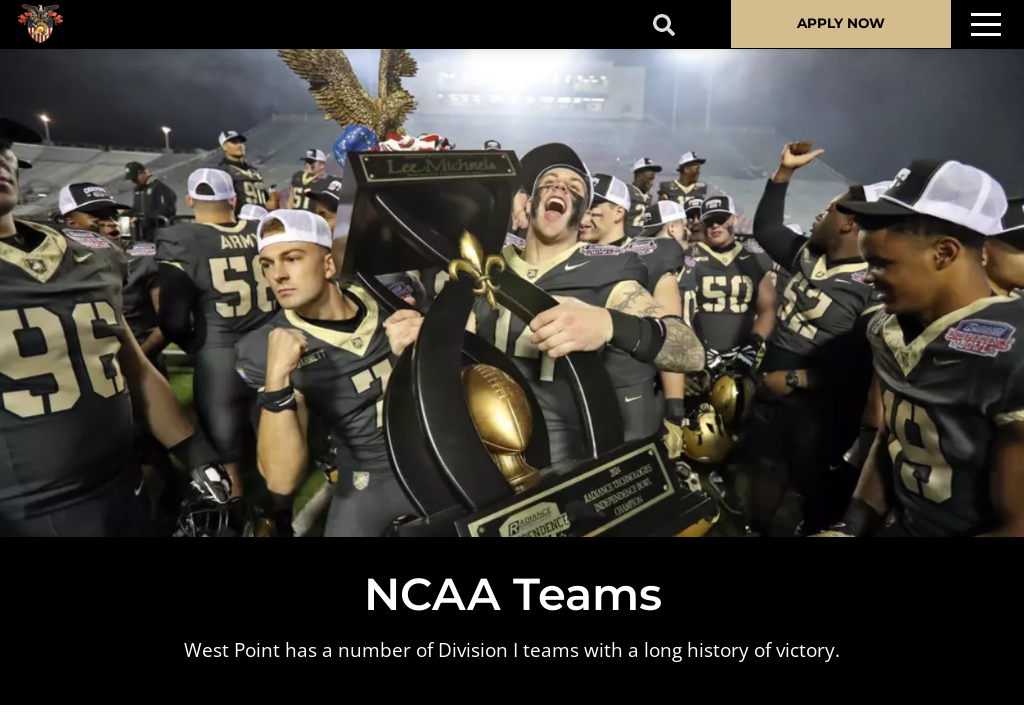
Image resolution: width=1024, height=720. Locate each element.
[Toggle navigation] (986, 24)
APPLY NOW (841, 23)
